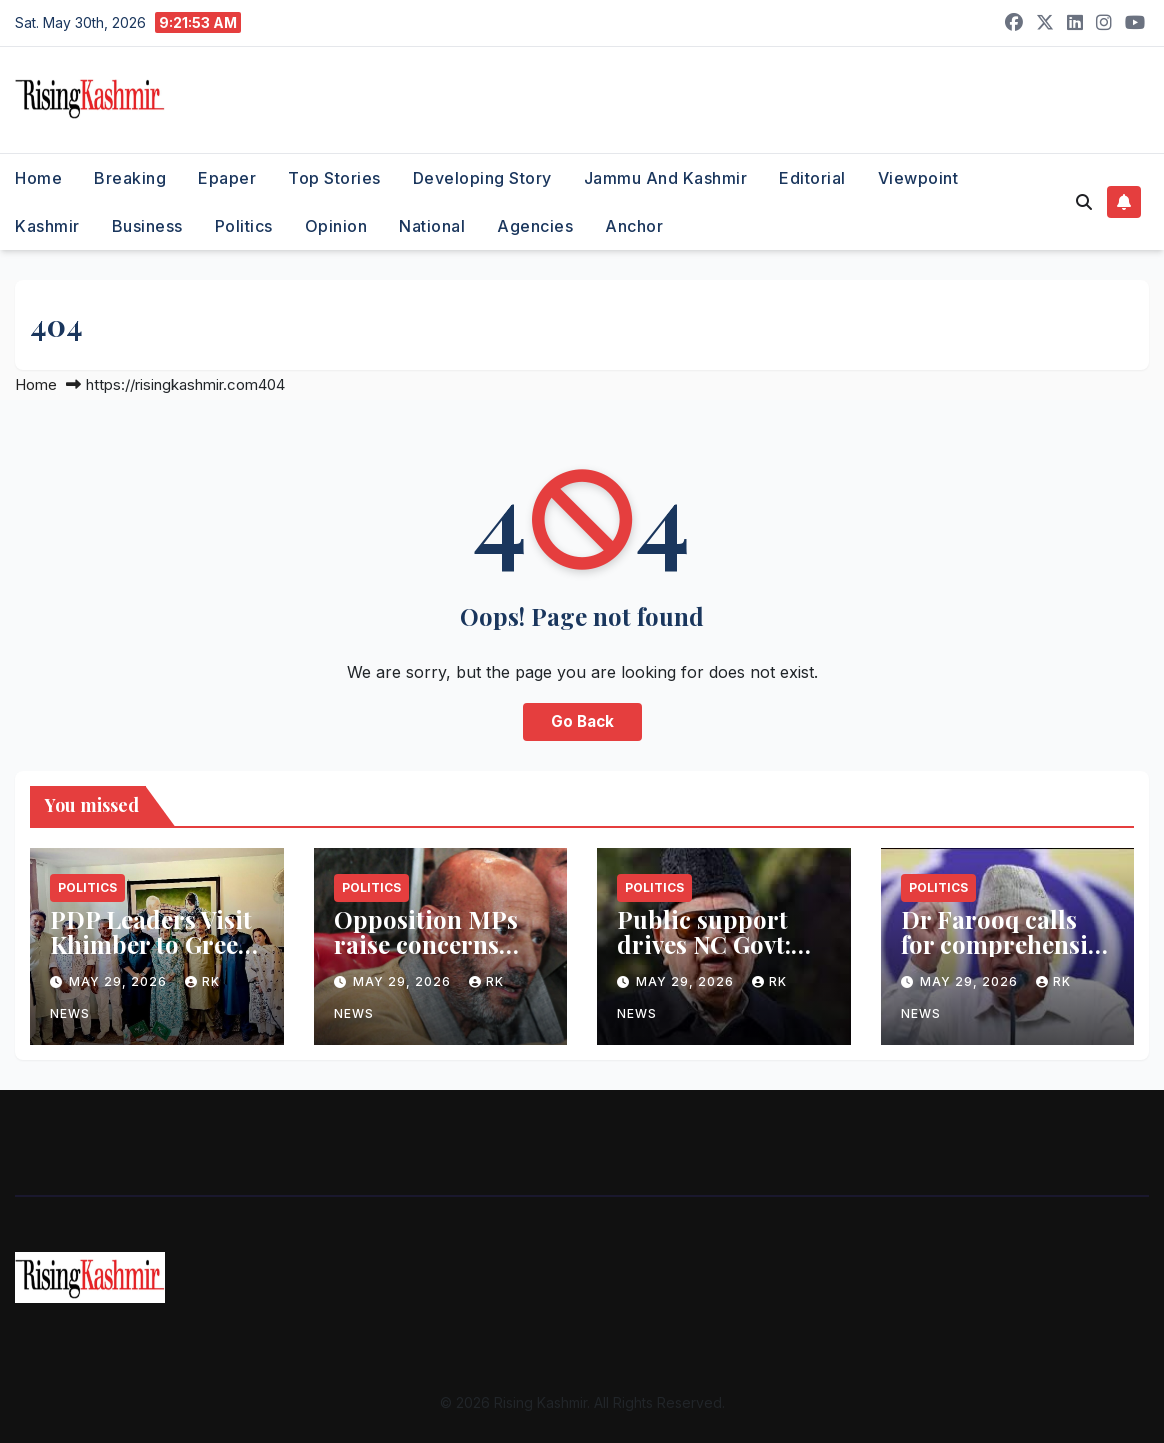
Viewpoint (918, 178)
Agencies (535, 226)
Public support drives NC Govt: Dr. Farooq (704, 944)
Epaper (227, 178)
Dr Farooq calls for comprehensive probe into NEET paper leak (1006, 956)
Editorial (812, 178)
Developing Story (482, 178)
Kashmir (47, 226)
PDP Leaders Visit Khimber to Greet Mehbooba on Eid (151, 944)
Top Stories (334, 178)
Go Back (582, 721)
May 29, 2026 (120, 981)
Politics (244, 226)
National (432, 226)
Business (147, 226)
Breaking (130, 178)
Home (38, 178)
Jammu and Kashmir (666, 178)
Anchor (634, 226)
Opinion (336, 226)
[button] (1084, 202)
